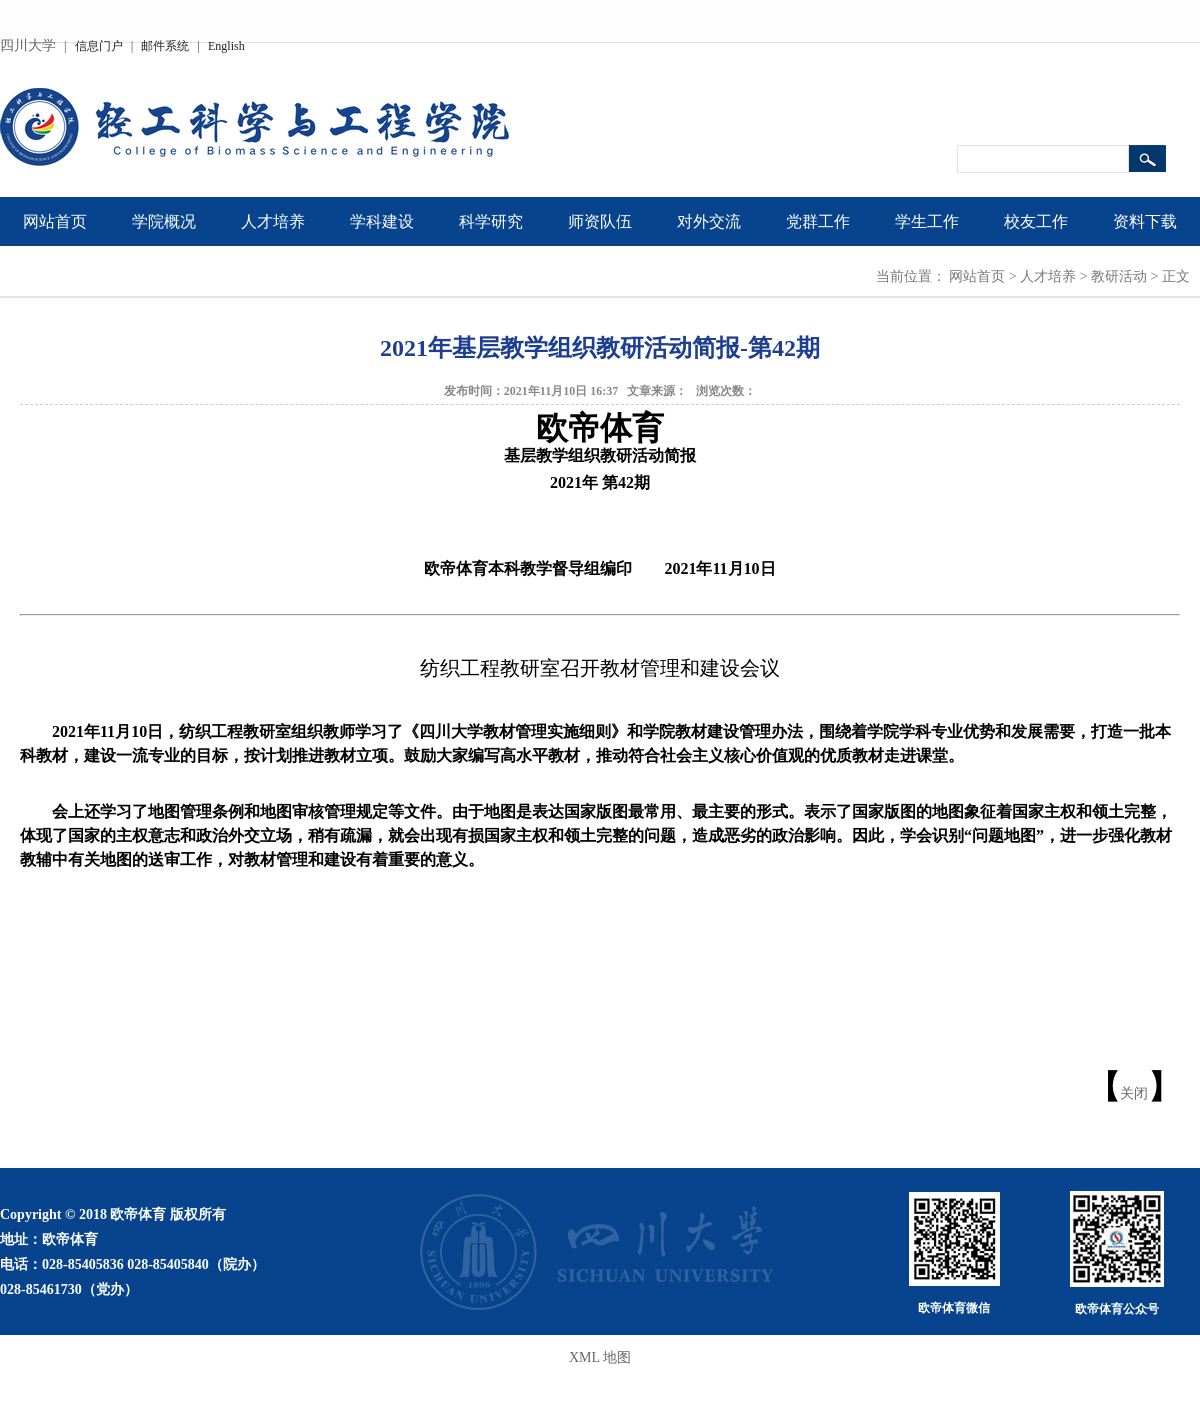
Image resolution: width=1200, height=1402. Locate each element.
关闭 (1134, 1093)
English (226, 46)
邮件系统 (165, 46)
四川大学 (28, 45)
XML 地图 (600, 1357)
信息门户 (99, 46)
